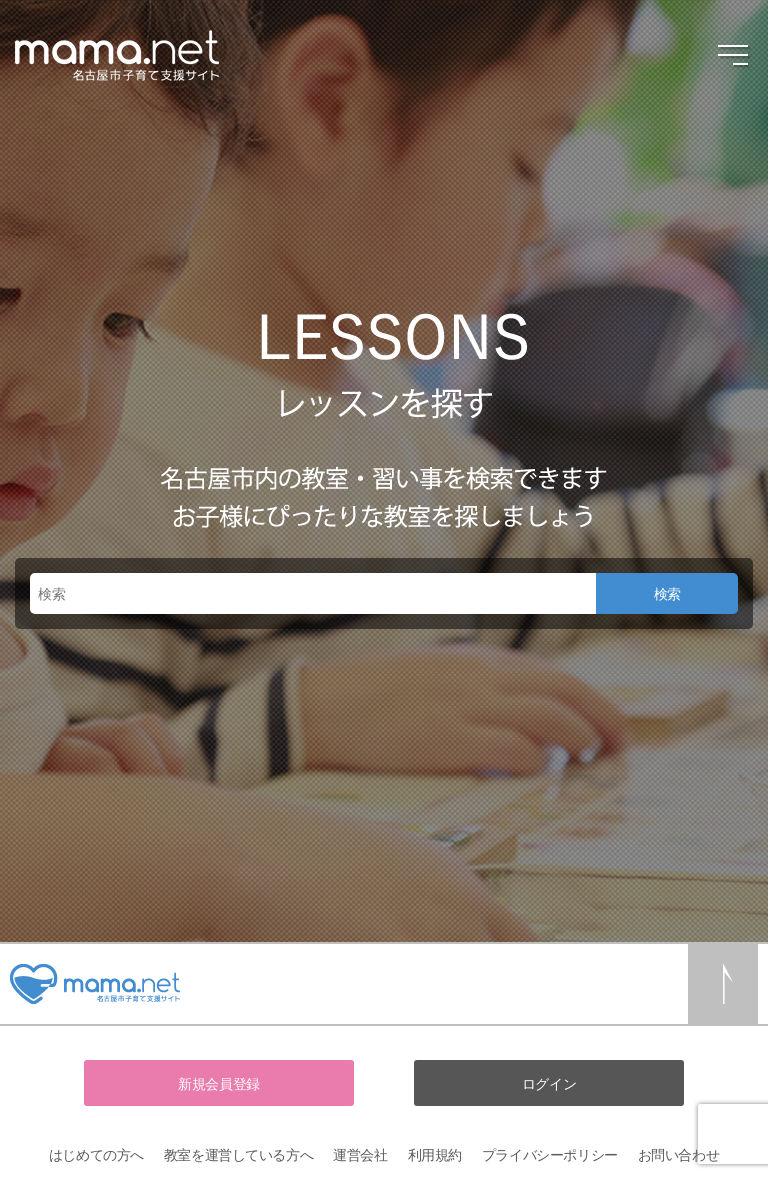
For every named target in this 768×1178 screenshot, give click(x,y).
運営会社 (360, 1154)
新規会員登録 (218, 1083)
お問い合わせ (678, 1154)
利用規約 (435, 1154)
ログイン (549, 1083)
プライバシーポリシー (550, 1154)
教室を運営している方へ (238, 1154)
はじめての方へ (96, 1154)
